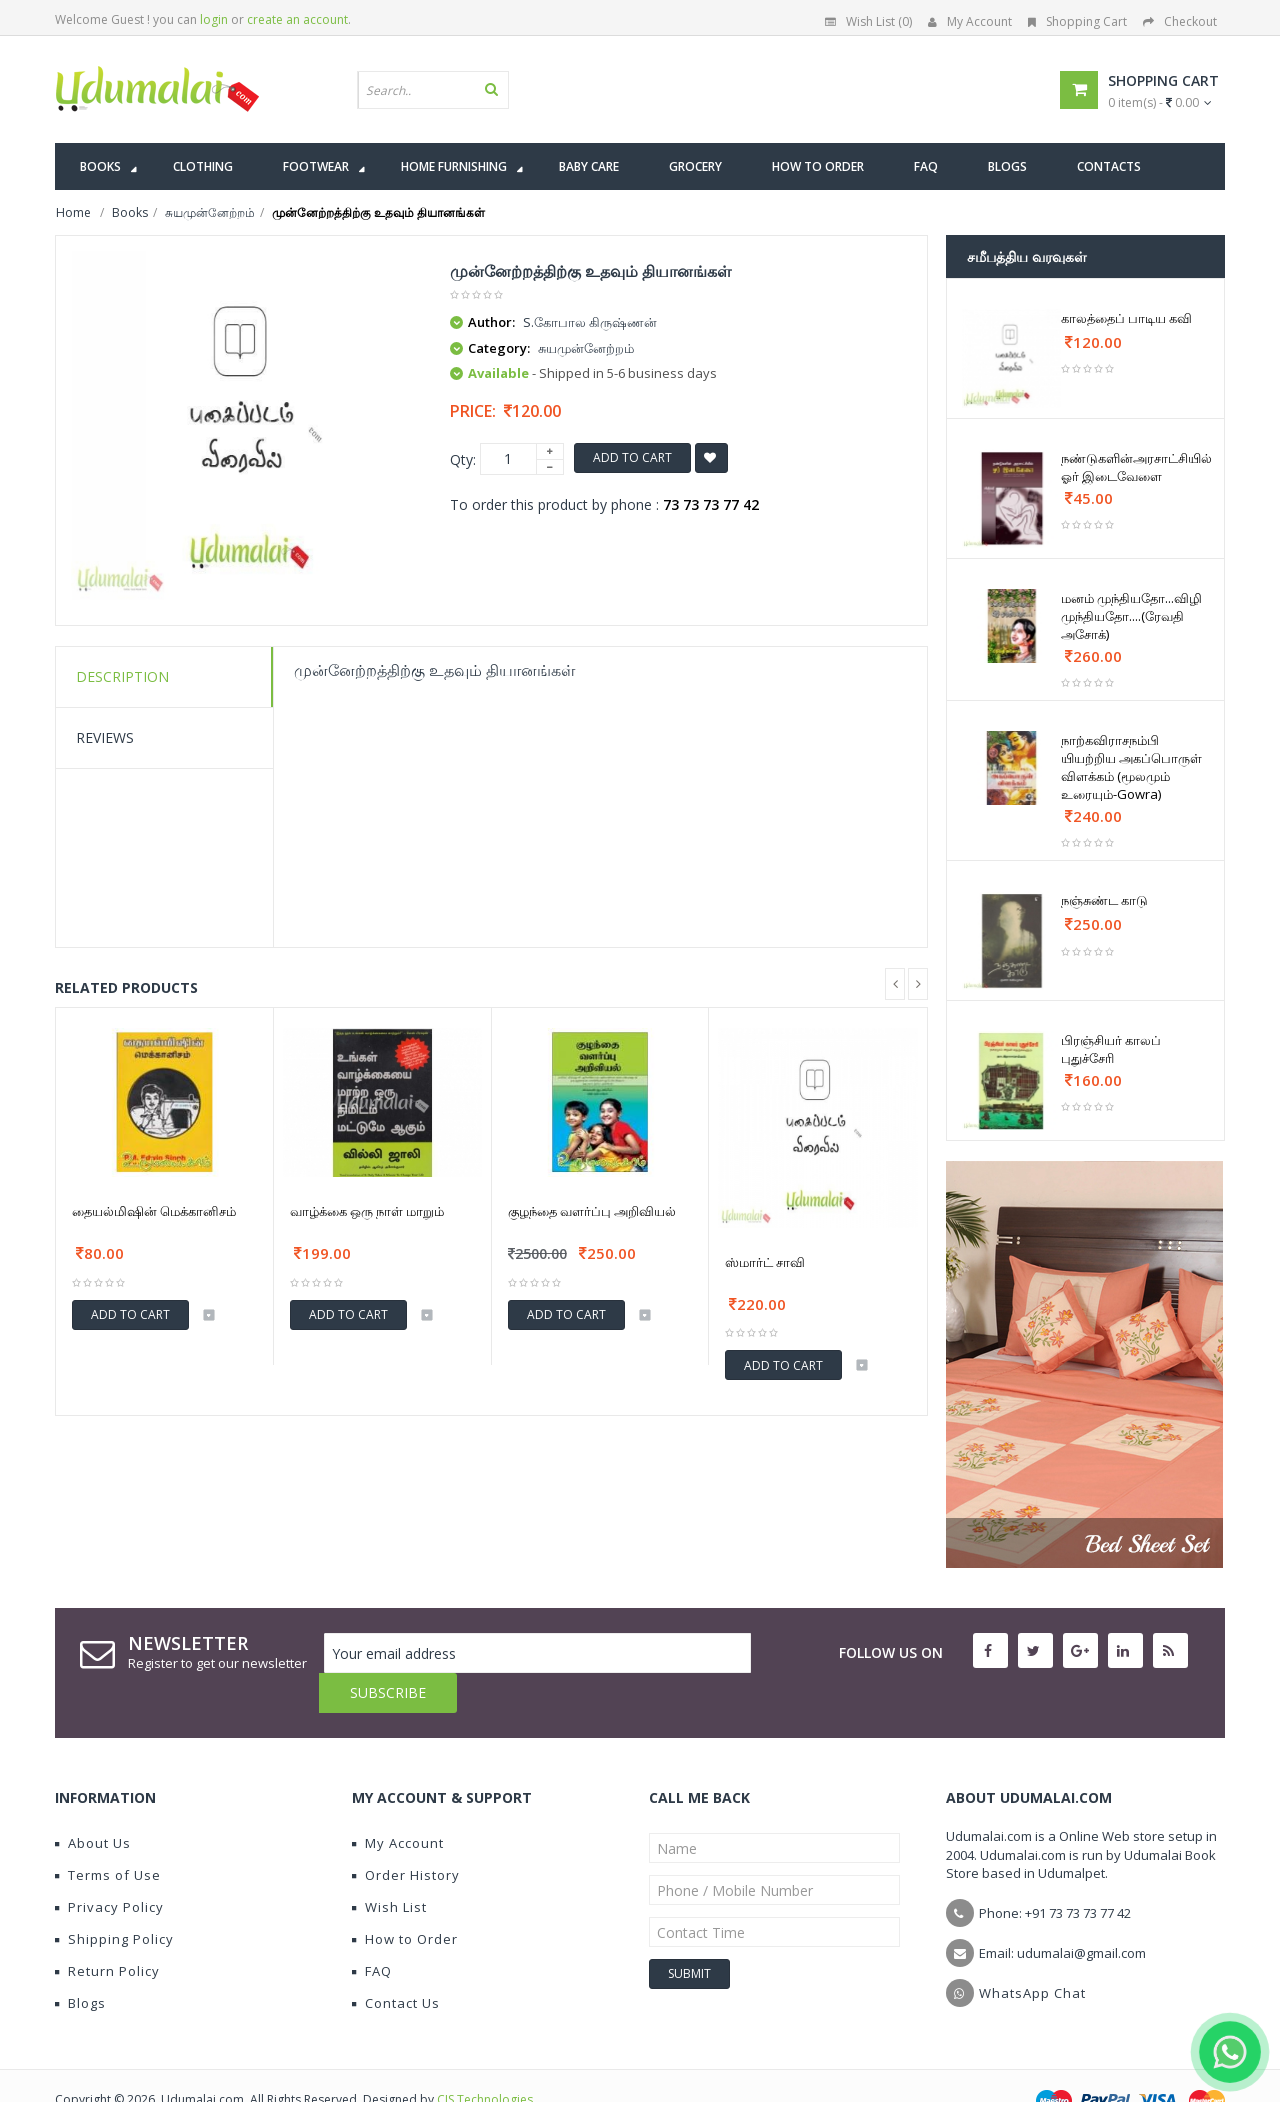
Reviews (105, 737)
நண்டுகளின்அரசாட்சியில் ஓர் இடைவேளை (1136, 467)
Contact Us (396, 1963)
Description (122, 676)
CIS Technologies (485, 2059)
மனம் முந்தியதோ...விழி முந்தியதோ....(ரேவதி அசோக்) (1131, 616)
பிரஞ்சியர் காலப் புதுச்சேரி (1111, 1049)
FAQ (372, 1931)
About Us (93, 1803)
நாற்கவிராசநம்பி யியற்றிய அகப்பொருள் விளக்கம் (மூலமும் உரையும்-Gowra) (1131, 767)
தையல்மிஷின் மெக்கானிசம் (154, 1211)
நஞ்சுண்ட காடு (1104, 900)
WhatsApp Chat (1032, 1953)
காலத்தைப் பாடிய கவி (1126, 318)
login (214, 19)
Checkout (1180, 21)
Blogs (80, 1963)
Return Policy (107, 1931)
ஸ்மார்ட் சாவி (765, 1262)
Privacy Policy (109, 1867)
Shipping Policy (114, 1899)
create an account (297, 19)
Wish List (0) (868, 21)
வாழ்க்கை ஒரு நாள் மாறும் (367, 1211)
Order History (406, 1835)
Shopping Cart (1077, 21)
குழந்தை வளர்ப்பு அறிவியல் (592, 1211)
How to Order (405, 1899)
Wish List (389, 1867)
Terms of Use (108, 1835)
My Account (970, 21)
